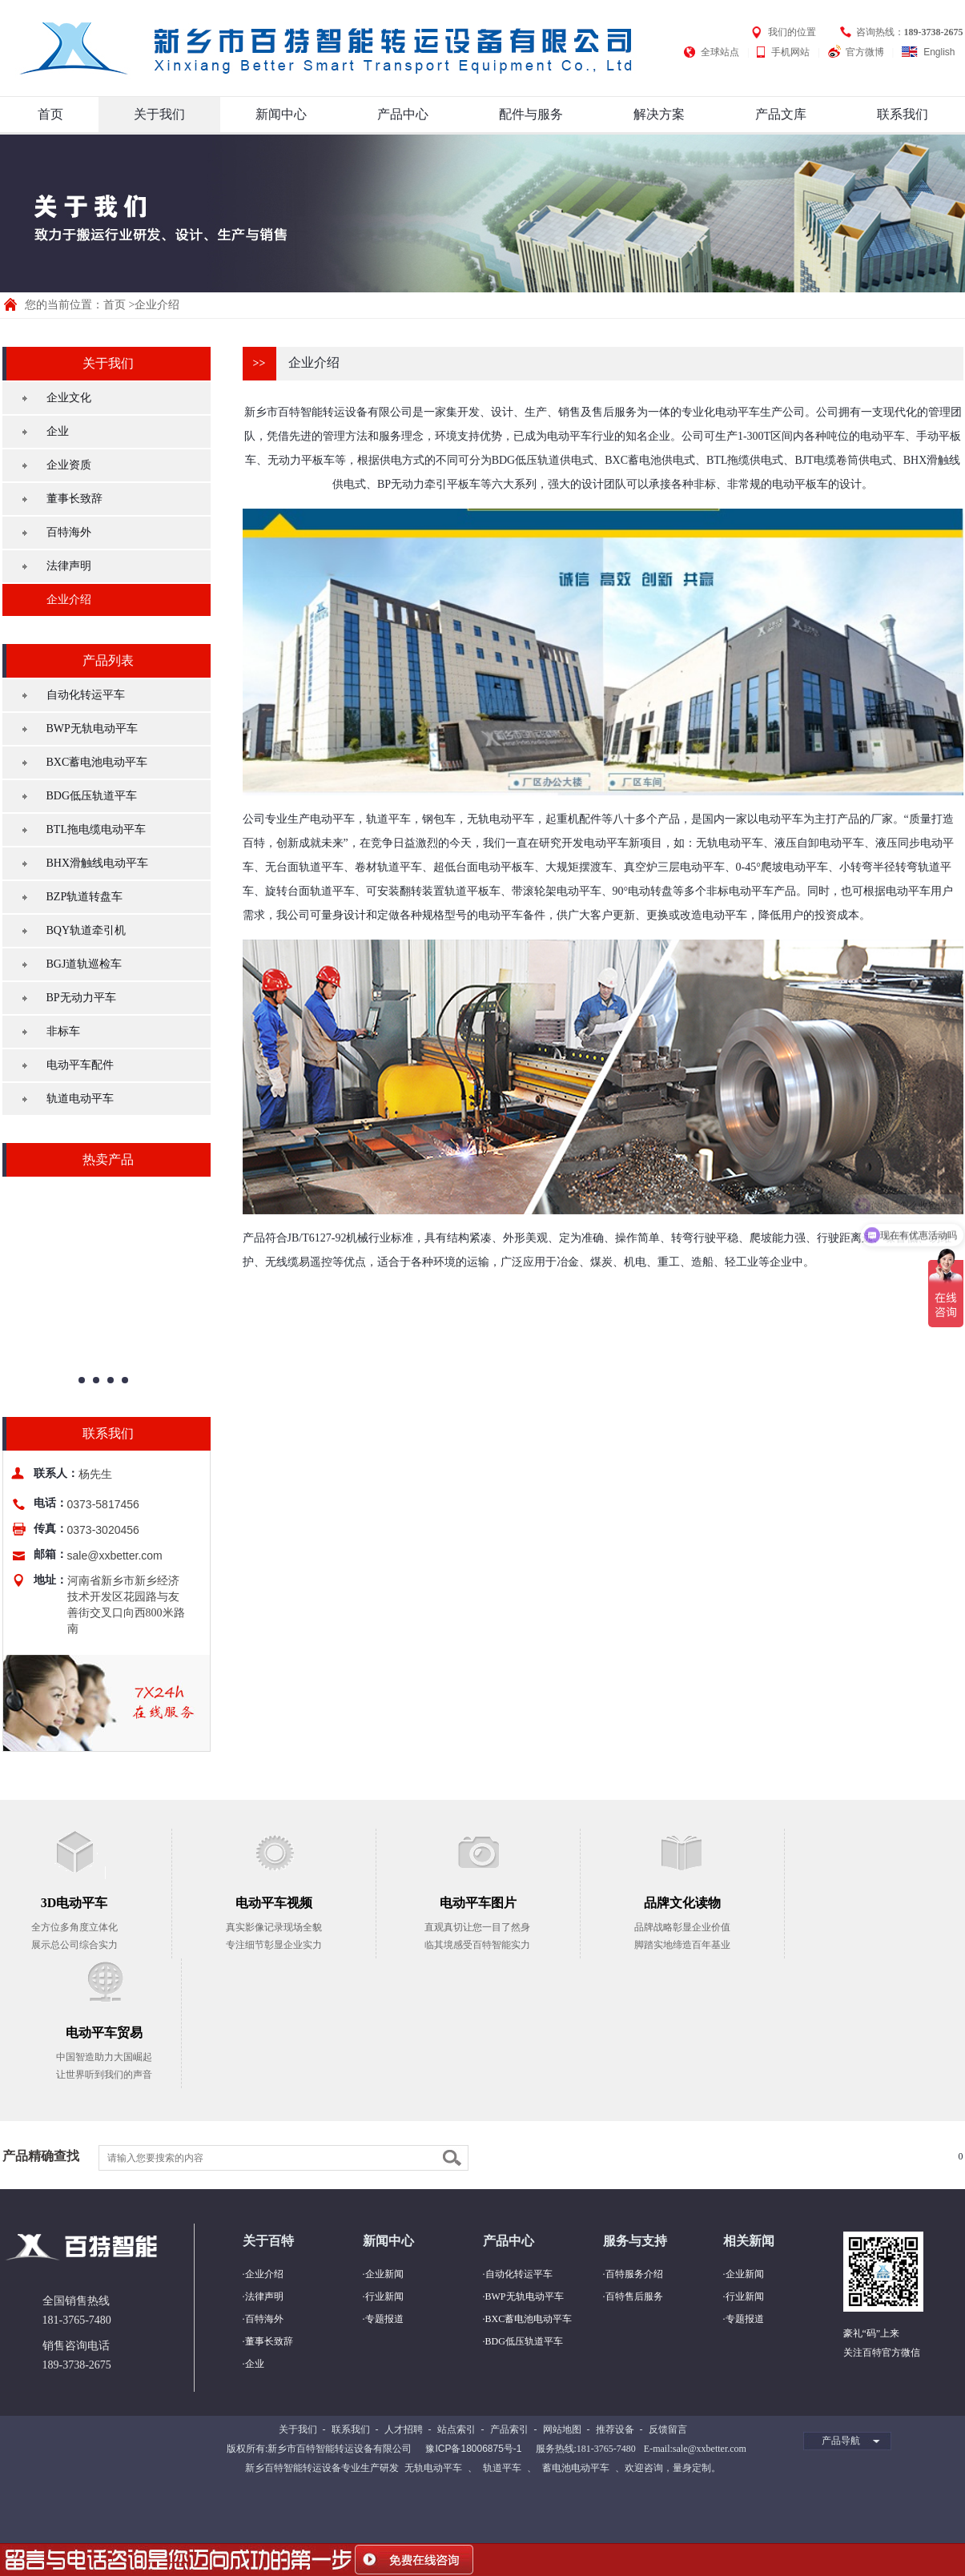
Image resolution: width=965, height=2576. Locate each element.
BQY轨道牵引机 (86, 930)
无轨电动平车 (433, 2467)
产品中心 (402, 114)
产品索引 (509, 2429)
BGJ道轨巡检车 (84, 964)
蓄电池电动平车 (575, 2467)
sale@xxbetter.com (115, 1555)
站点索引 (456, 2429)
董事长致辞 (74, 499)
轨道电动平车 (80, 1099)
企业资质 (68, 465)
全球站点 (720, 52)
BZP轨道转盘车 (84, 897)
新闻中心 (281, 114)
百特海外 (68, 532)
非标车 (63, 1031)
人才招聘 (403, 2429)
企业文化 (68, 398)
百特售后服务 (634, 2296)
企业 (57, 431)
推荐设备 (615, 2429)
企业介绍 (68, 600)
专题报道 (384, 2318)
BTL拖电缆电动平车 (96, 829)
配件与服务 (531, 114)
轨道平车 (502, 2467)
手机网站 (790, 52)
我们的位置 (792, 32)
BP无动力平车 (81, 998)
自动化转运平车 (85, 695)
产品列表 (108, 660)
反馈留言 (668, 2429)
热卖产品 (108, 1159)
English (939, 52)
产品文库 (780, 114)
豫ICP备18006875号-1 (473, 2448)
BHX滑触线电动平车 (97, 863)
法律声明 (68, 566)
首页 (50, 114)
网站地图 (562, 2429)
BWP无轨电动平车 (92, 728)
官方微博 (865, 52)
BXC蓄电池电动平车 (97, 762)
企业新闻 (384, 2274)
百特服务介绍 (634, 2274)
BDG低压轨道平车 (92, 796)
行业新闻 (384, 2296)
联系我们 (902, 114)
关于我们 (159, 114)
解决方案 (659, 114)
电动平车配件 (80, 1065)
